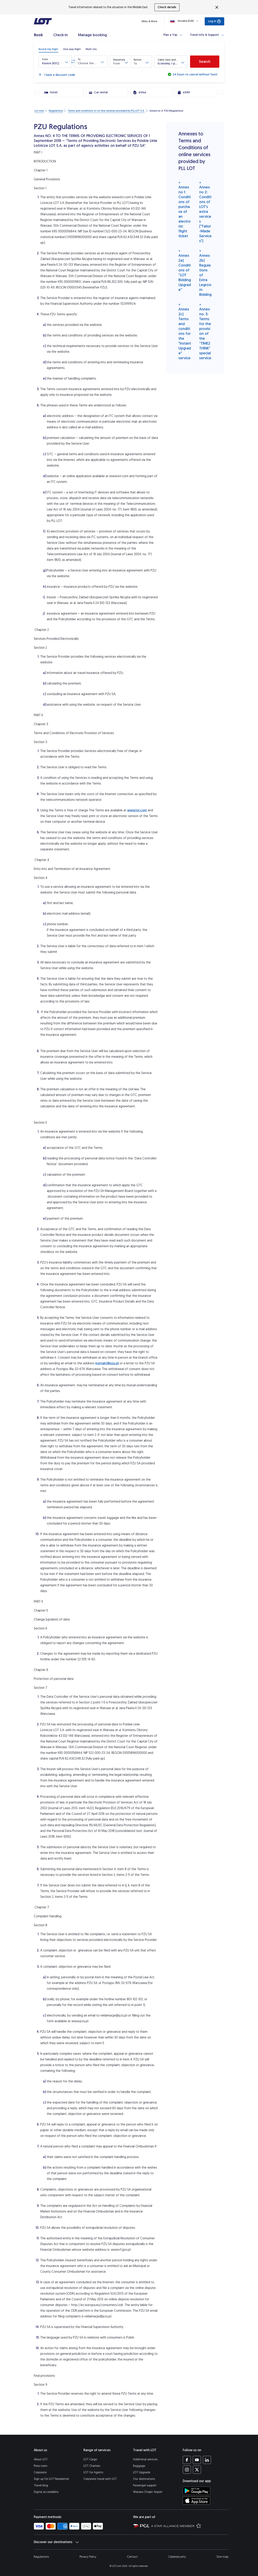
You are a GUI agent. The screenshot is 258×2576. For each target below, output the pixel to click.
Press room (40, 2466)
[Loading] (185, 21)
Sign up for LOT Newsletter (51, 2479)
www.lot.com (137, 810)
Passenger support (144, 2485)
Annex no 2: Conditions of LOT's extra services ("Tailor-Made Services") (205, 211)
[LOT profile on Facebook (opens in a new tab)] (187, 2460)
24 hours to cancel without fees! (194, 74)
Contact (132, 2557)
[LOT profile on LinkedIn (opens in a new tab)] (207, 2460)
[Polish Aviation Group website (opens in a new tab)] (141, 2525)
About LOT (41, 2459)
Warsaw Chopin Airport (147, 2492)
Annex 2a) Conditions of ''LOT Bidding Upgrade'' (184, 270)
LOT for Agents (93, 2472)
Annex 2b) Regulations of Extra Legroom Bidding (205, 272)
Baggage (139, 2466)
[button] (55, 62)
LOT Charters (91, 2466)
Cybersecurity (177, 2557)
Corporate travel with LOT (100, 2479)
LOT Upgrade (141, 2472)
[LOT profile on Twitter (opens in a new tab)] (197, 2470)
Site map (222, 2557)
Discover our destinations (56, 2542)
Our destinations (144, 2479)
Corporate (40, 2472)
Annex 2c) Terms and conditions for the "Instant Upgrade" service (184, 331)
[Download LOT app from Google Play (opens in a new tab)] (196, 2491)
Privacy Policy (88, 2557)
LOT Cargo (90, 2459)
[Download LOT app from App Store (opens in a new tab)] (196, 2501)
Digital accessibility (46, 2492)
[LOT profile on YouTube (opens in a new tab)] (197, 2460)
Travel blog (41, 2485)
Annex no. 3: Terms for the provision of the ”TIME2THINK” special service (205, 331)
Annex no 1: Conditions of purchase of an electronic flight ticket (184, 209)
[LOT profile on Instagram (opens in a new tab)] (187, 2470)
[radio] (48, 49)
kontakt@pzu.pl (107, 1363)
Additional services (145, 2459)
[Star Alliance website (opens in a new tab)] (176, 2525)
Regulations (41, 2557)
